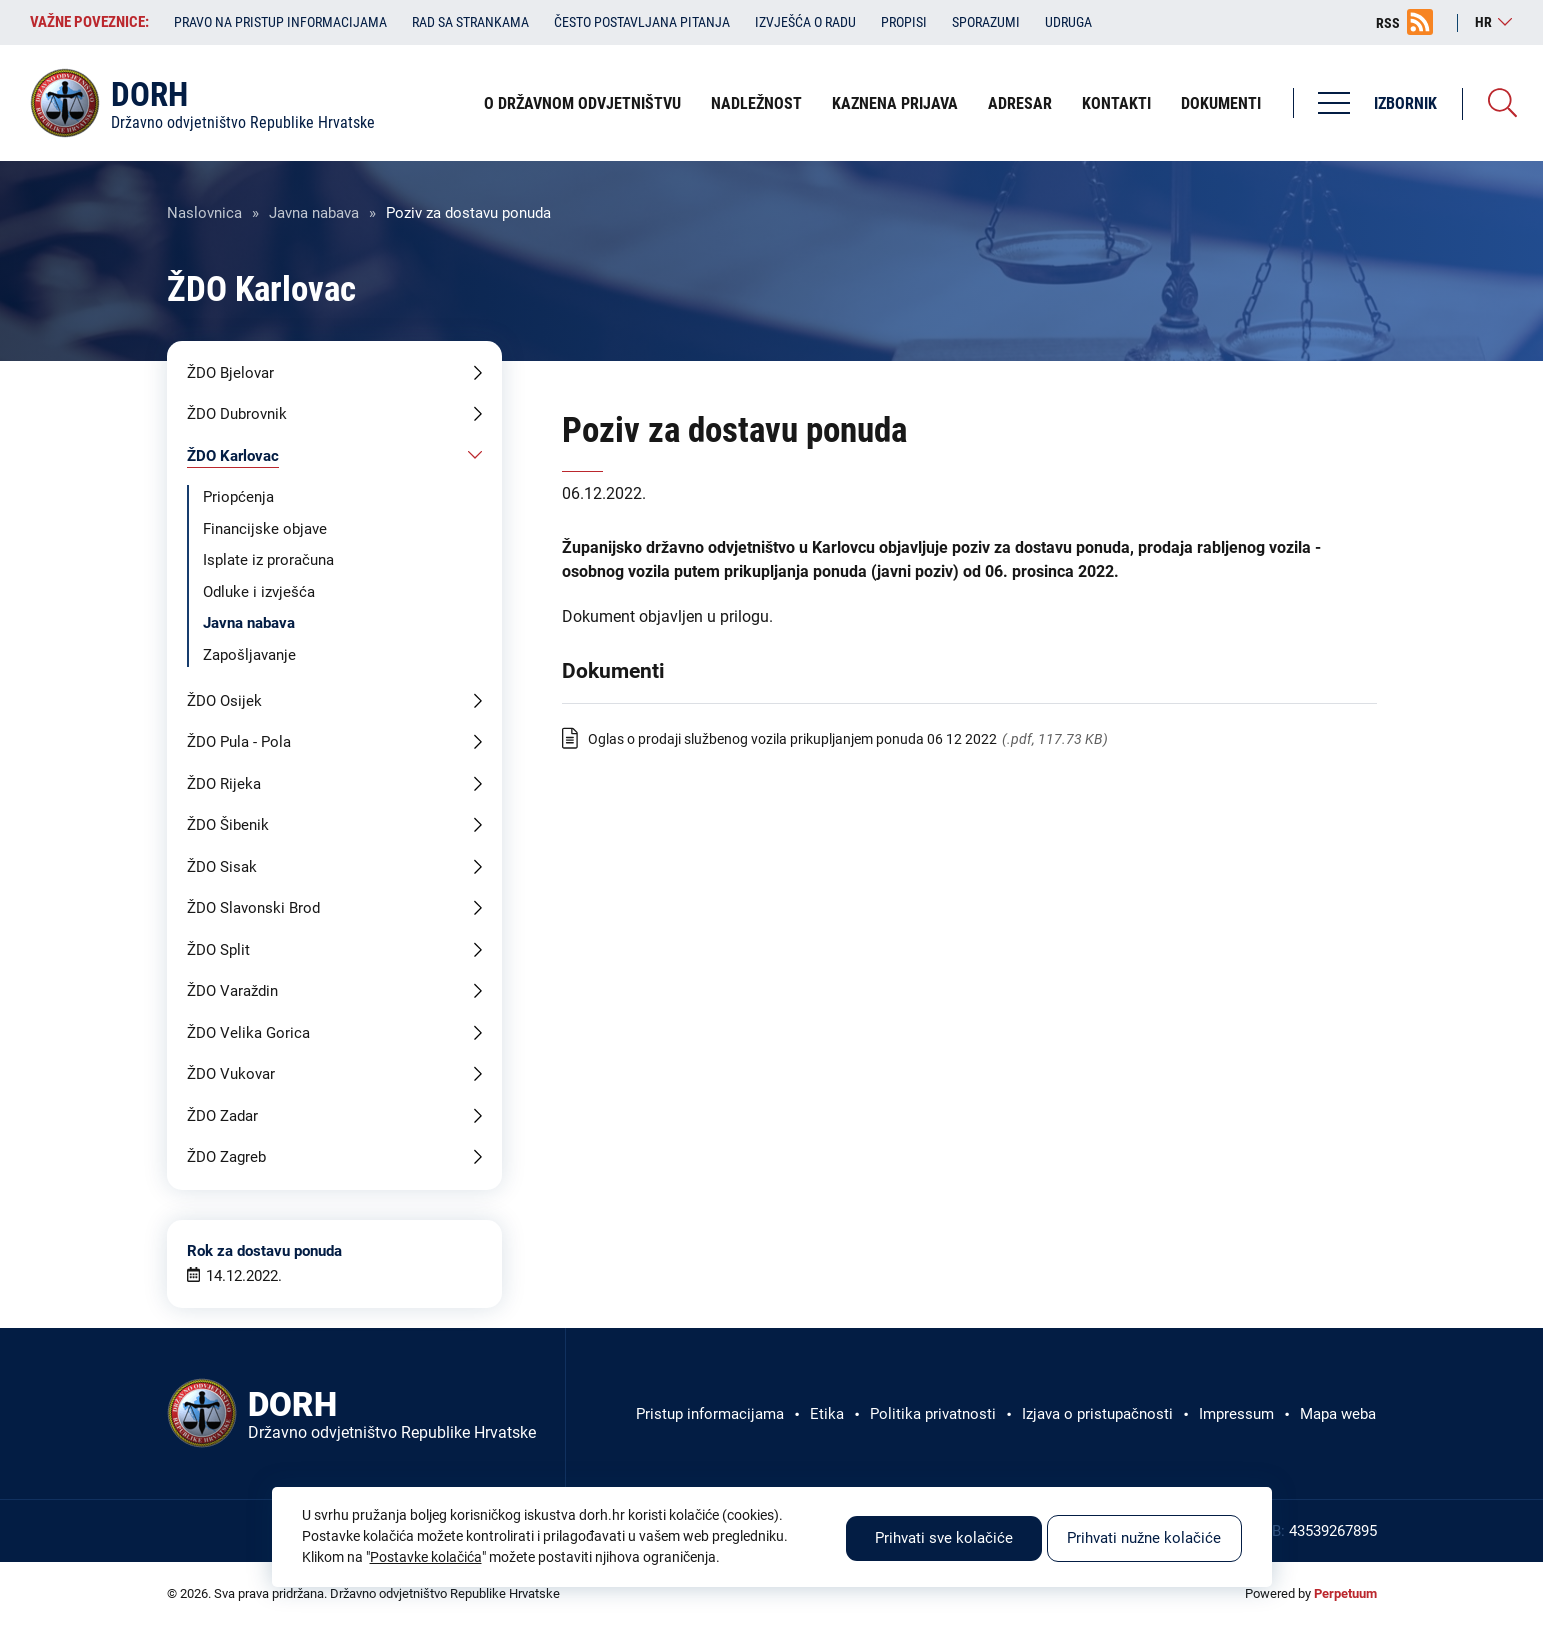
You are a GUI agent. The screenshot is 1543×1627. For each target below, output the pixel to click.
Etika (827, 1414)
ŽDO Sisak (222, 867)
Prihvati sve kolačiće (944, 1538)
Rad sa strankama (470, 22)
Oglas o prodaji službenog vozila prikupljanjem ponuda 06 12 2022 (792, 739)
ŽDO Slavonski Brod (253, 908)
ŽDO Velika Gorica (248, 1033)
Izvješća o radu (805, 22)
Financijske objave (265, 529)
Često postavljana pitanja (642, 22)
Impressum (1236, 1414)
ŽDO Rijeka (224, 784)
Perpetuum (1345, 1593)
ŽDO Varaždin (232, 991)
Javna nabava (314, 213)
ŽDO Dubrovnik (237, 414)
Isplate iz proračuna (268, 560)
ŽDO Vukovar (231, 1074)
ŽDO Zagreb (226, 1157)
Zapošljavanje (249, 655)
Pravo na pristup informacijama (280, 22)
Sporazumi (986, 22)
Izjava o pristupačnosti (1097, 1414)
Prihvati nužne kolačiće (1144, 1538)
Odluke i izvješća (259, 592)
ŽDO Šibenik (228, 825)
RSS (1388, 23)
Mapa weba (1338, 1414)
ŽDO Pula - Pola (239, 742)
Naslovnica (204, 213)
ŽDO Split (218, 950)
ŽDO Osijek (224, 701)
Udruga (1068, 22)
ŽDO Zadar (222, 1116)
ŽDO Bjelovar (230, 373)
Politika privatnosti (933, 1414)
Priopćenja (238, 497)
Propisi (904, 22)
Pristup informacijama (710, 1414)
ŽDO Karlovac (233, 456)
